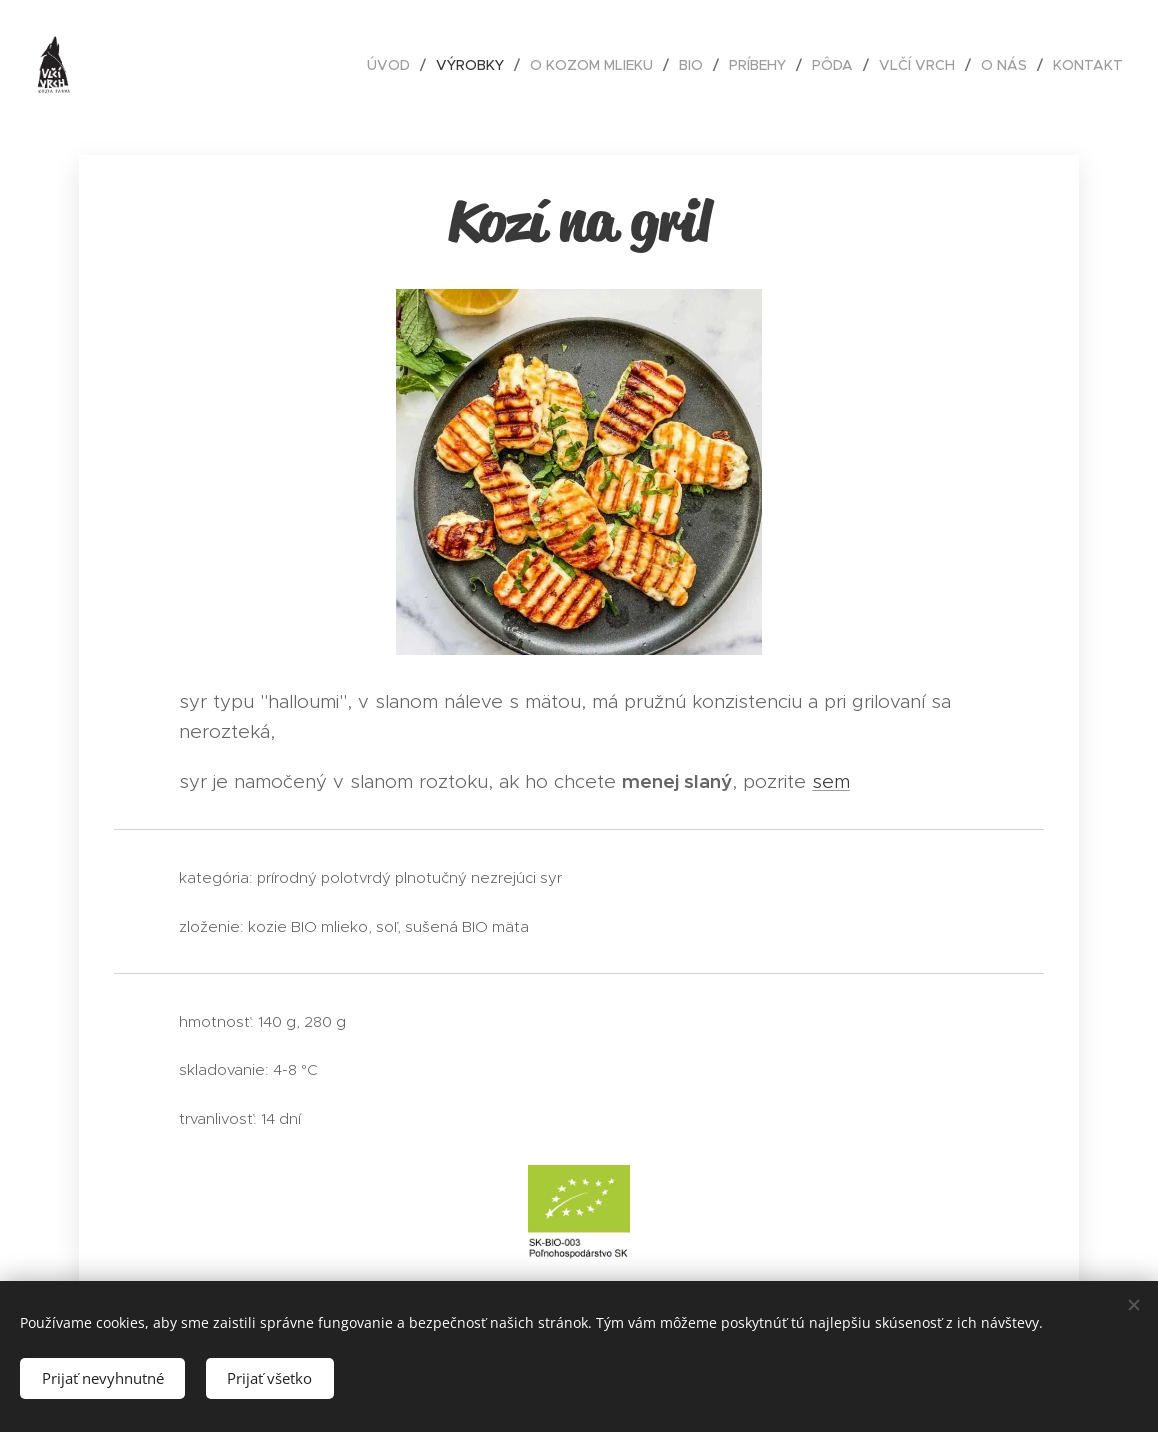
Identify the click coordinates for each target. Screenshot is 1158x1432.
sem (831, 781)
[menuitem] (394, 65)
